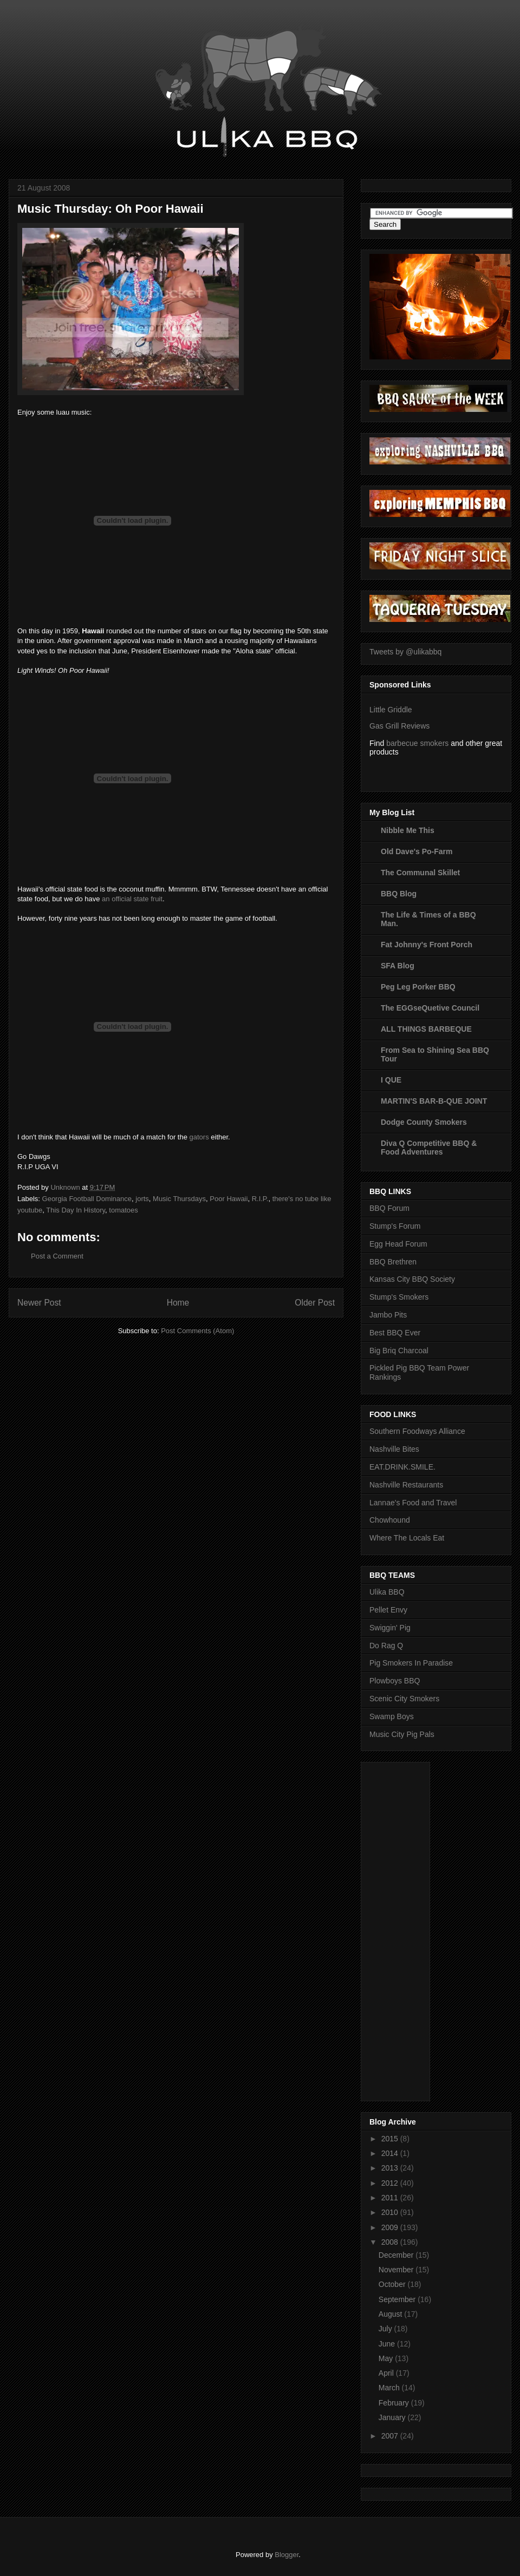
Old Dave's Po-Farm (416, 851)
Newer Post (39, 1302)
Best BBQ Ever (394, 1332)
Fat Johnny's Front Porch (426, 944)
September (398, 2299)
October (393, 2284)
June (388, 2343)
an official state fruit (132, 899)
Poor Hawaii (229, 1199)
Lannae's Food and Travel (413, 1502)
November (397, 2269)
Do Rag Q (386, 1645)
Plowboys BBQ (394, 1680)
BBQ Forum (389, 1208)
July (386, 2328)
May (387, 2358)
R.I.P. (260, 1199)
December (397, 2255)
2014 (390, 2153)
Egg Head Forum (398, 1244)
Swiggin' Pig (390, 1627)
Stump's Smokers (398, 1297)
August (391, 2314)
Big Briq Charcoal (398, 1350)
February (395, 2402)
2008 (390, 2242)
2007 (390, 2435)
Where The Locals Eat (406, 1537)
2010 (390, 2212)
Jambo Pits (388, 1314)
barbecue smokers (417, 743)
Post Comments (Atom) (197, 1331)
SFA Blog (397, 965)
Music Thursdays (179, 1199)
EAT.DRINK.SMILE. (402, 1467)
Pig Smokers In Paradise (411, 1663)
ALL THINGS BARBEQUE (426, 1029)
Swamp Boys (391, 1716)
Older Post (315, 1302)
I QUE (391, 1080)
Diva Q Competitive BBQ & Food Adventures (429, 1147)
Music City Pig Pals (401, 1734)
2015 (390, 2138)
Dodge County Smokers (424, 1122)
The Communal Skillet (420, 872)
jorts (142, 1199)
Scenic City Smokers (404, 1698)
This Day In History (75, 1210)
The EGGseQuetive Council (430, 1008)
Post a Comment (57, 1256)
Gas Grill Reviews (399, 726)
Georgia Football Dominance (87, 1199)
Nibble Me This (407, 830)
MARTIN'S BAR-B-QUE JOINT (434, 1101)
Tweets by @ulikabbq (405, 651)
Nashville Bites (394, 1449)
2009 (390, 2227)
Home (178, 1302)
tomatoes (123, 1210)
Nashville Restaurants (406, 1484)
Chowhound (389, 1520)
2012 (390, 2183)
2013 (390, 2168)
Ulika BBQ (387, 1592)
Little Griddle (390, 709)
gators (199, 1137)
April (387, 2373)
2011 (390, 2197)
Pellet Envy (388, 1609)
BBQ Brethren (393, 1261)
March (390, 2387)
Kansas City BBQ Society (412, 1279)
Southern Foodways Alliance (417, 1431)
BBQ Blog (399, 893)
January (393, 2417)
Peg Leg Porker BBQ (418, 986)
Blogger (286, 2555)
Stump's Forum (394, 1226)
